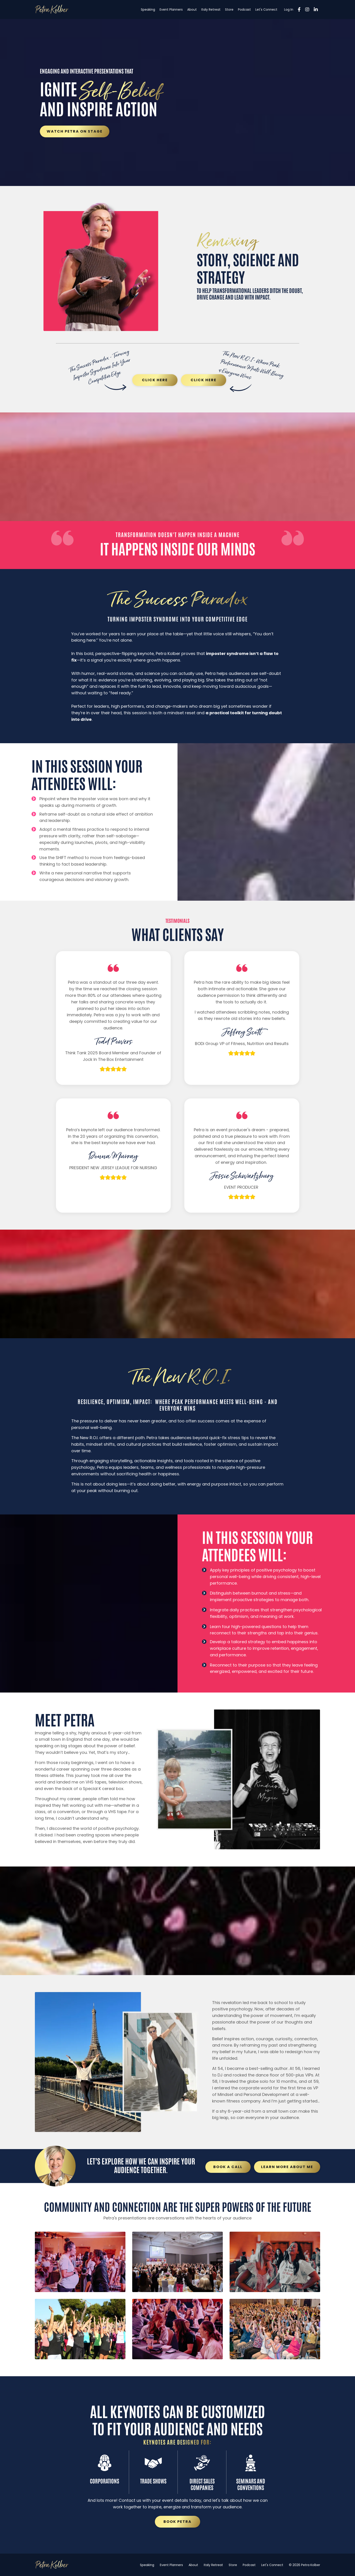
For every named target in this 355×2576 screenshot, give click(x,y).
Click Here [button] (155, 380)
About (192, 9)
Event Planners (171, 9)
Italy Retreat (211, 9)
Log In (288, 9)
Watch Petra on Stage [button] (75, 131)
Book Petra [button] (177, 2521)
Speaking (148, 9)
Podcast (244, 9)
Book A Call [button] (227, 2166)
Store (229, 9)
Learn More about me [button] (287, 2166)
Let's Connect (266, 9)
